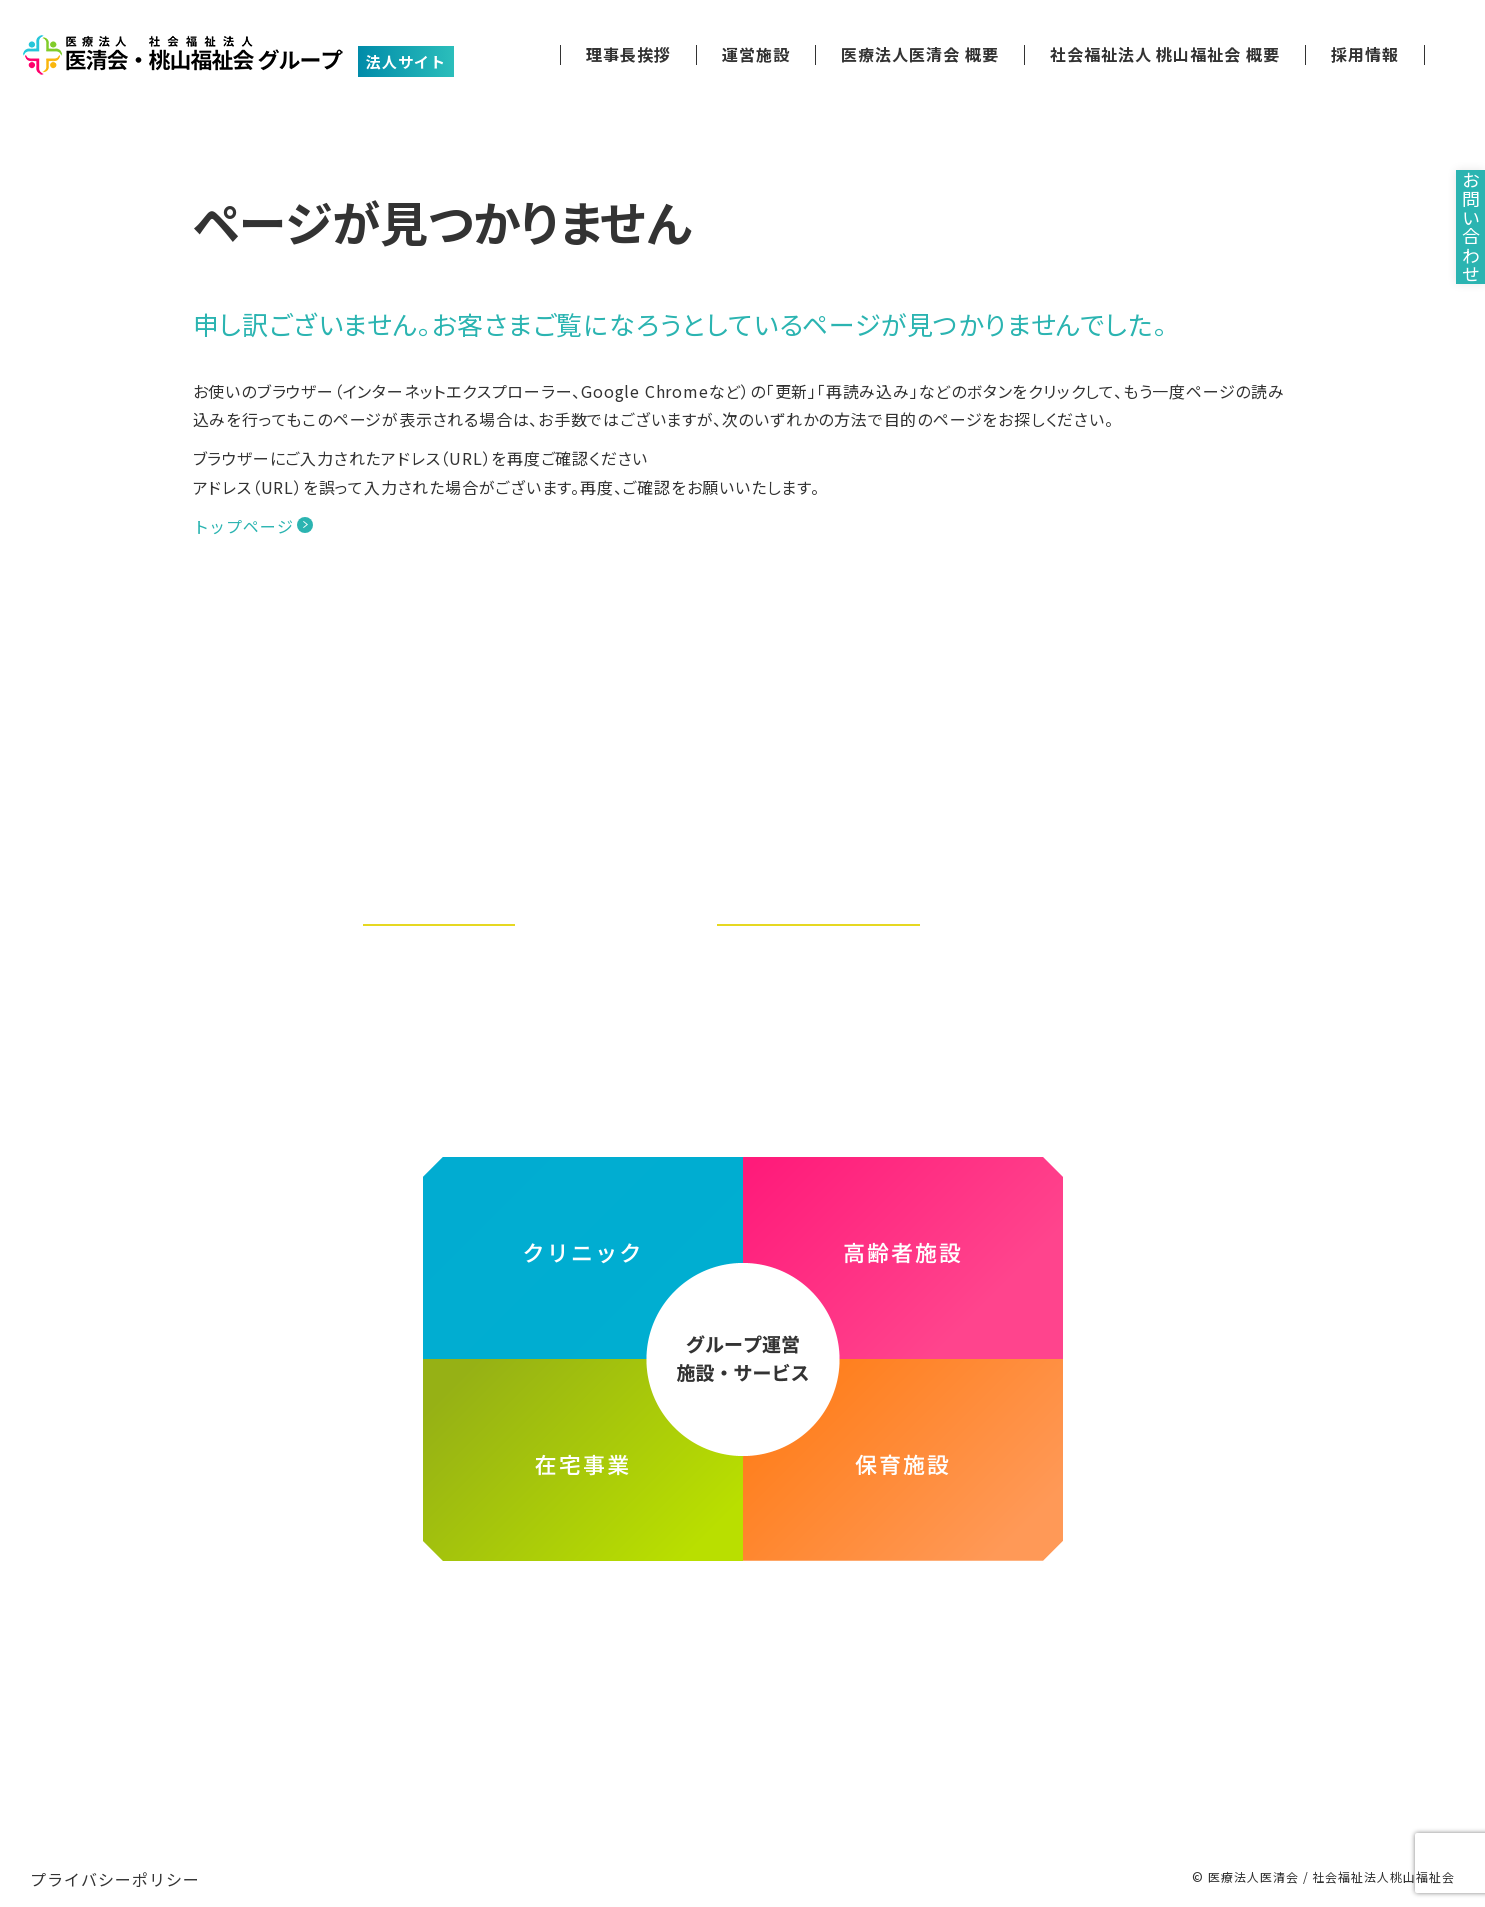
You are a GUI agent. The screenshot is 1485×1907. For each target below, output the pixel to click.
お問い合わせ (1455, 272)
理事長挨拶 (628, 54)
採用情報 (1365, 54)
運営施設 (756, 54)
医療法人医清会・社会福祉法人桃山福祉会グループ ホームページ (743, 1615)
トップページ (243, 526)
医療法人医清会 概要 (920, 54)
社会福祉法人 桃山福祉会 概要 (1165, 54)
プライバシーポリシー (115, 1859)
